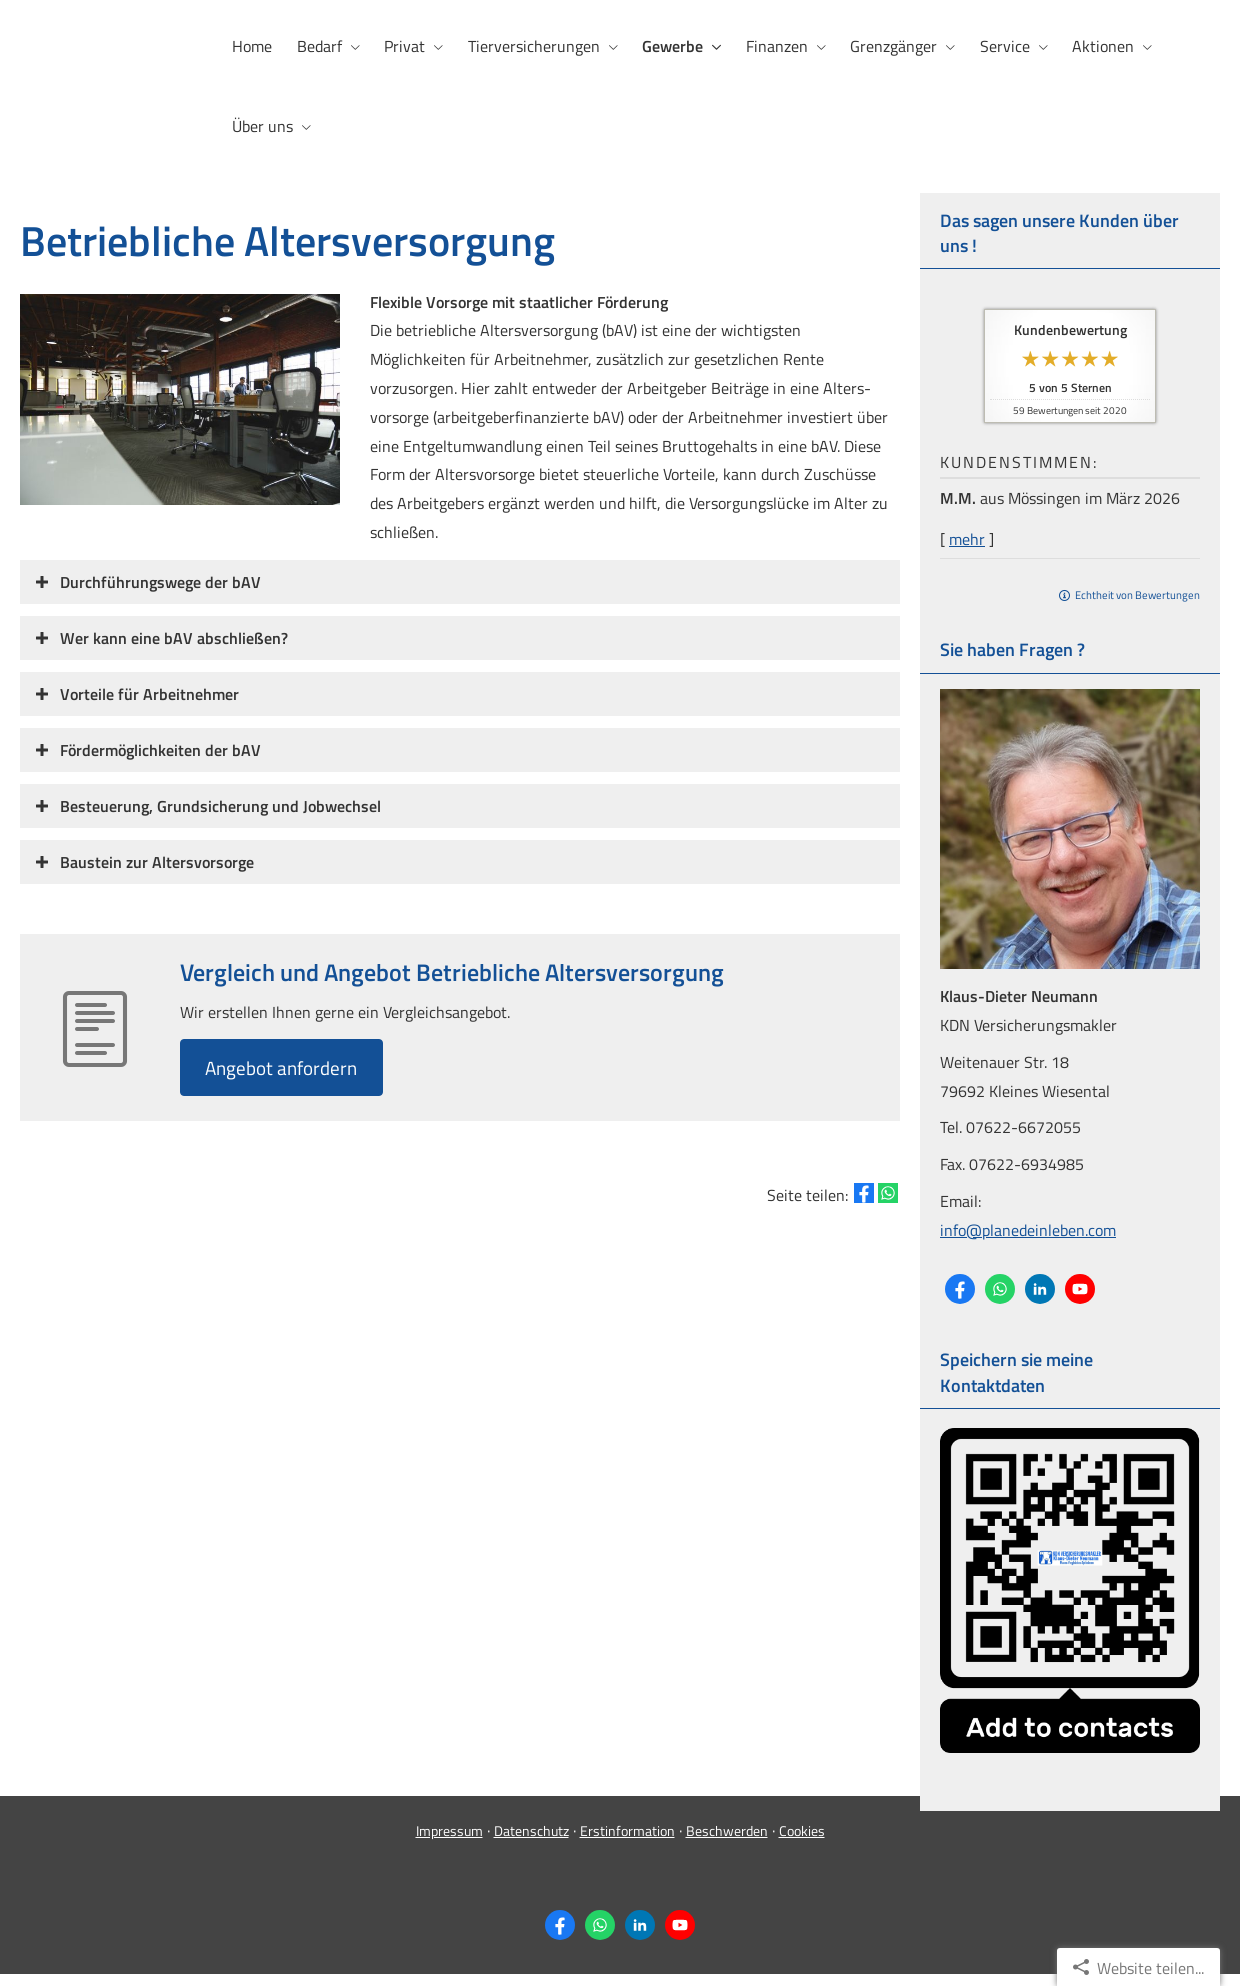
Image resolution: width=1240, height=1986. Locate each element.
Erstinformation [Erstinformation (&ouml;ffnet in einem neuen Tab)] (627, 1842)
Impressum (449, 1842)
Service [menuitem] (1001, 46)
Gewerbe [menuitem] (670, 46)
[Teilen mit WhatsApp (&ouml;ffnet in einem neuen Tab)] (888, 1192)
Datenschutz (531, 1842)
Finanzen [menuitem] (774, 46)
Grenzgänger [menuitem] (890, 46)
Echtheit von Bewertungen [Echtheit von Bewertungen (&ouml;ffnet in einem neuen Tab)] (1137, 592)
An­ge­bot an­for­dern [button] (287, 1064)
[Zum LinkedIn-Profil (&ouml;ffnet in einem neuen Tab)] (1040, 1286)
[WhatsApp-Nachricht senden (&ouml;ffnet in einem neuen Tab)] (1000, 1286)
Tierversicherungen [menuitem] (532, 46)
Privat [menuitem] (403, 46)
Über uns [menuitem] (262, 126)
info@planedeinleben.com (1028, 1227)
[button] (160, 579)
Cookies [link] (802, 1842)
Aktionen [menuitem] (1099, 46)
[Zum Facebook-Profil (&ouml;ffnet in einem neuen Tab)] (960, 1286)
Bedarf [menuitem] (318, 46)
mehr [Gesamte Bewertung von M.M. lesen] (967, 536)
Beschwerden (727, 1842)
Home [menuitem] (252, 46)
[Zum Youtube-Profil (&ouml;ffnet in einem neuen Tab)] (1080, 1286)
